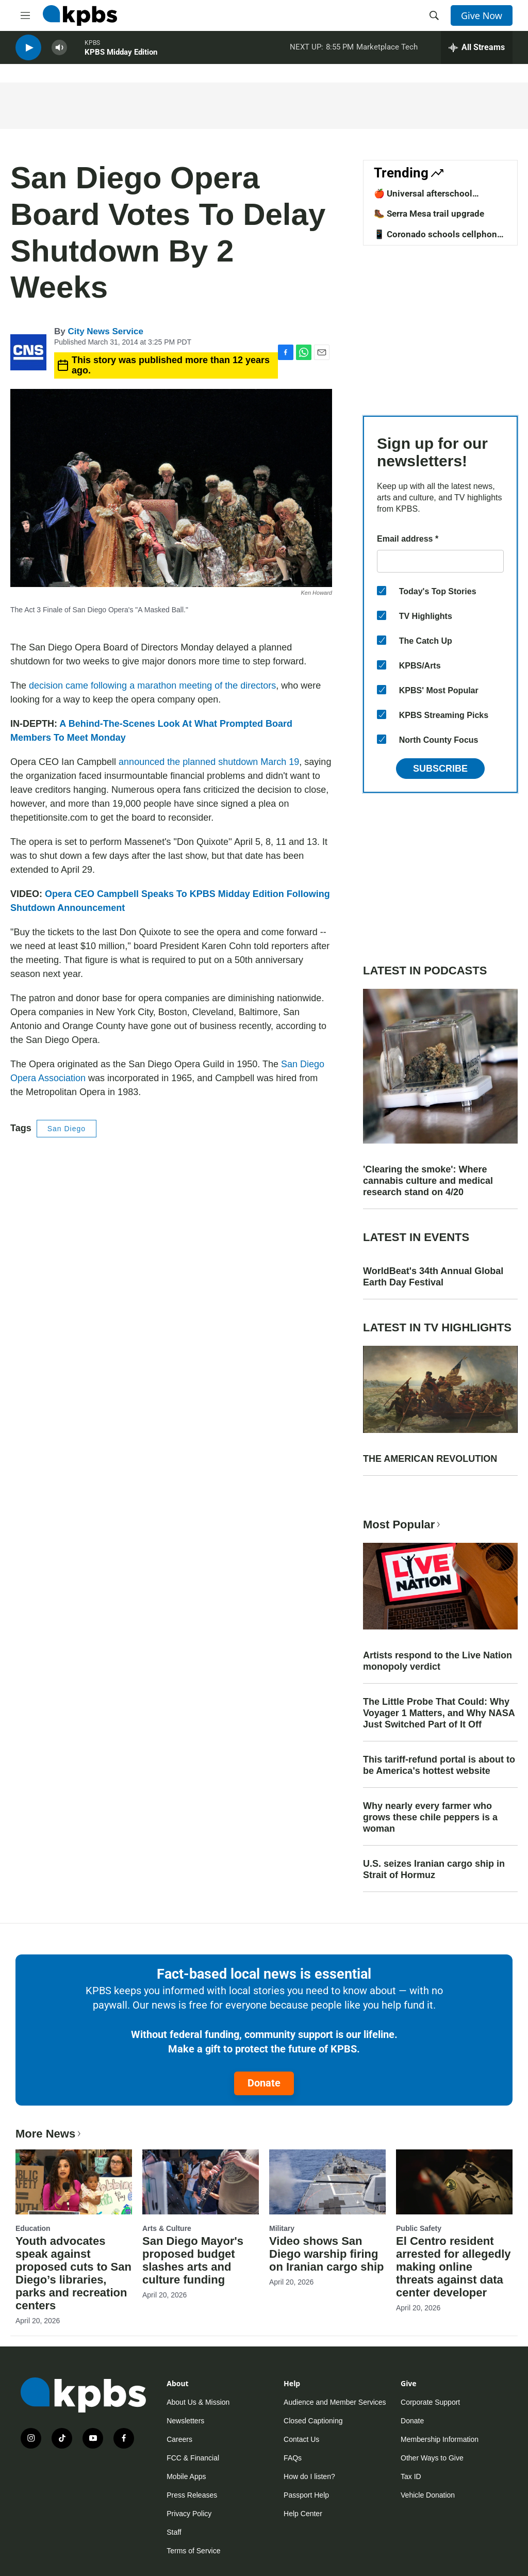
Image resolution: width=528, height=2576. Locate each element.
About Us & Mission (198, 2402)
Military (281, 2228)
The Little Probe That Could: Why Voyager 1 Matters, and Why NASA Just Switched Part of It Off (439, 1713)
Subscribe (440, 768)
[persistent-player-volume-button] (59, 51)
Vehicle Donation (428, 2495)
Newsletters (185, 2421)
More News (49, 2133)
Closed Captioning (313, 2421)
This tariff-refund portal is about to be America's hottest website (439, 1765)
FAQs (293, 2458)
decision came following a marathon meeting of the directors (152, 685)
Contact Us (301, 2439)
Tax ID (411, 2476)
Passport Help (306, 2495)
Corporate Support (430, 2402)
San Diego (66, 1128)
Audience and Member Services (335, 2402)
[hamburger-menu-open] (25, 15)
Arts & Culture (166, 2228)
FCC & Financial (193, 2458)
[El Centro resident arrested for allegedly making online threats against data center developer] (454, 2181)
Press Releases (192, 2495)
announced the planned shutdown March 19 (209, 762)
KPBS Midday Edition (121, 56)
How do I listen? (309, 2476)
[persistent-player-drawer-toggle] (477, 51)
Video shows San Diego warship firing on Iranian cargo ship (326, 2254)
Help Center (303, 2513)
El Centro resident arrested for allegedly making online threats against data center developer (453, 2267)
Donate (264, 2083)
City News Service (105, 331)
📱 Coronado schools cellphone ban (438, 239)
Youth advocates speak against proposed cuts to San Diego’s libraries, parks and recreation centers (73, 2273)
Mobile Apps (186, 2476)
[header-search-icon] (434, 15)
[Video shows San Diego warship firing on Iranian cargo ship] (327, 2181)
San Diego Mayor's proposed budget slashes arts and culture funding (192, 2260)
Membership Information (439, 2439)
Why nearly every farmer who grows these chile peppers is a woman (430, 1817)
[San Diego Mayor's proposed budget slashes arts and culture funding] (200, 2181)
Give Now (481, 15)
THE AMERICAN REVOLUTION (430, 1459)
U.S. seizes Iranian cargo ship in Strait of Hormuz (434, 1869)
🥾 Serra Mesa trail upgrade (429, 213)
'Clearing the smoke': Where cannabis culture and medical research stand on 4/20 (428, 1180)
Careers (179, 2439)
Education (33, 2228)
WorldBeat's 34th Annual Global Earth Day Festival (433, 1276)
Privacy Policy (189, 2513)
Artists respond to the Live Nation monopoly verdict (437, 1661)
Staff (174, 2532)
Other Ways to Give (432, 2458)
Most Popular (402, 1524)
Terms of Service (193, 2551)
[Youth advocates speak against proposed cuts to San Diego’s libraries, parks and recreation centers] (73, 2181)
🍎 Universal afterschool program (423, 198)
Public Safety (418, 2228)
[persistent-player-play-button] (28, 51)
